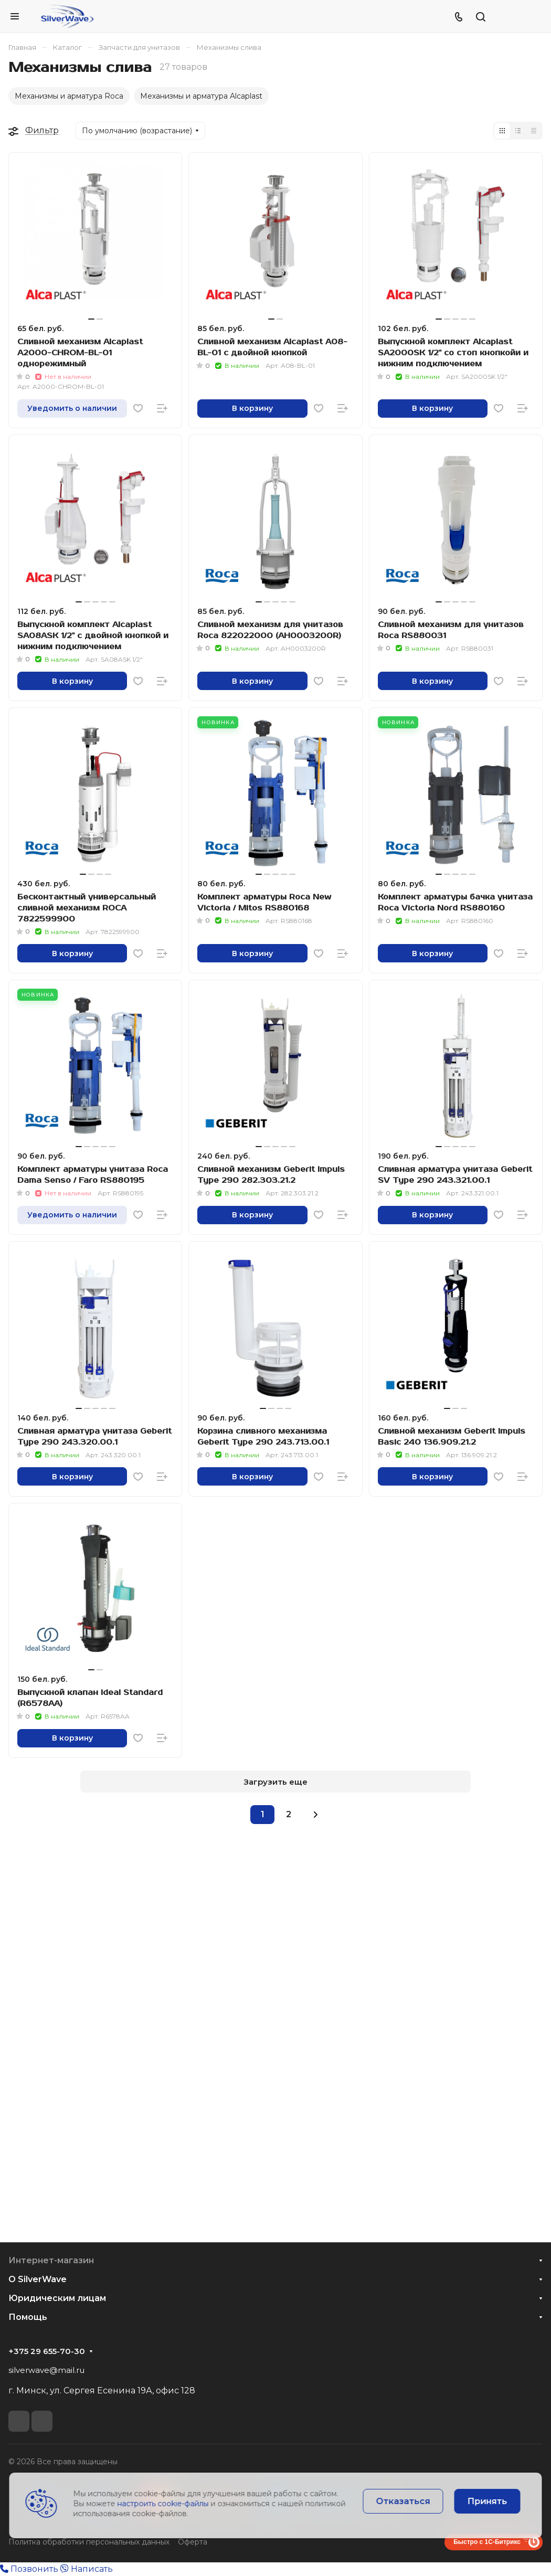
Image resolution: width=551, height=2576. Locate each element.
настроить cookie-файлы (163, 2503)
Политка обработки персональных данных (88, 2542)
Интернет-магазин (51, 2260)
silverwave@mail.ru (46, 2370)
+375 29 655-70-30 (46, 2351)
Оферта (192, 2542)
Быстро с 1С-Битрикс (487, 2542)
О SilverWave (37, 2279)
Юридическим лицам (57, 2298)
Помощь (27, 2317)
